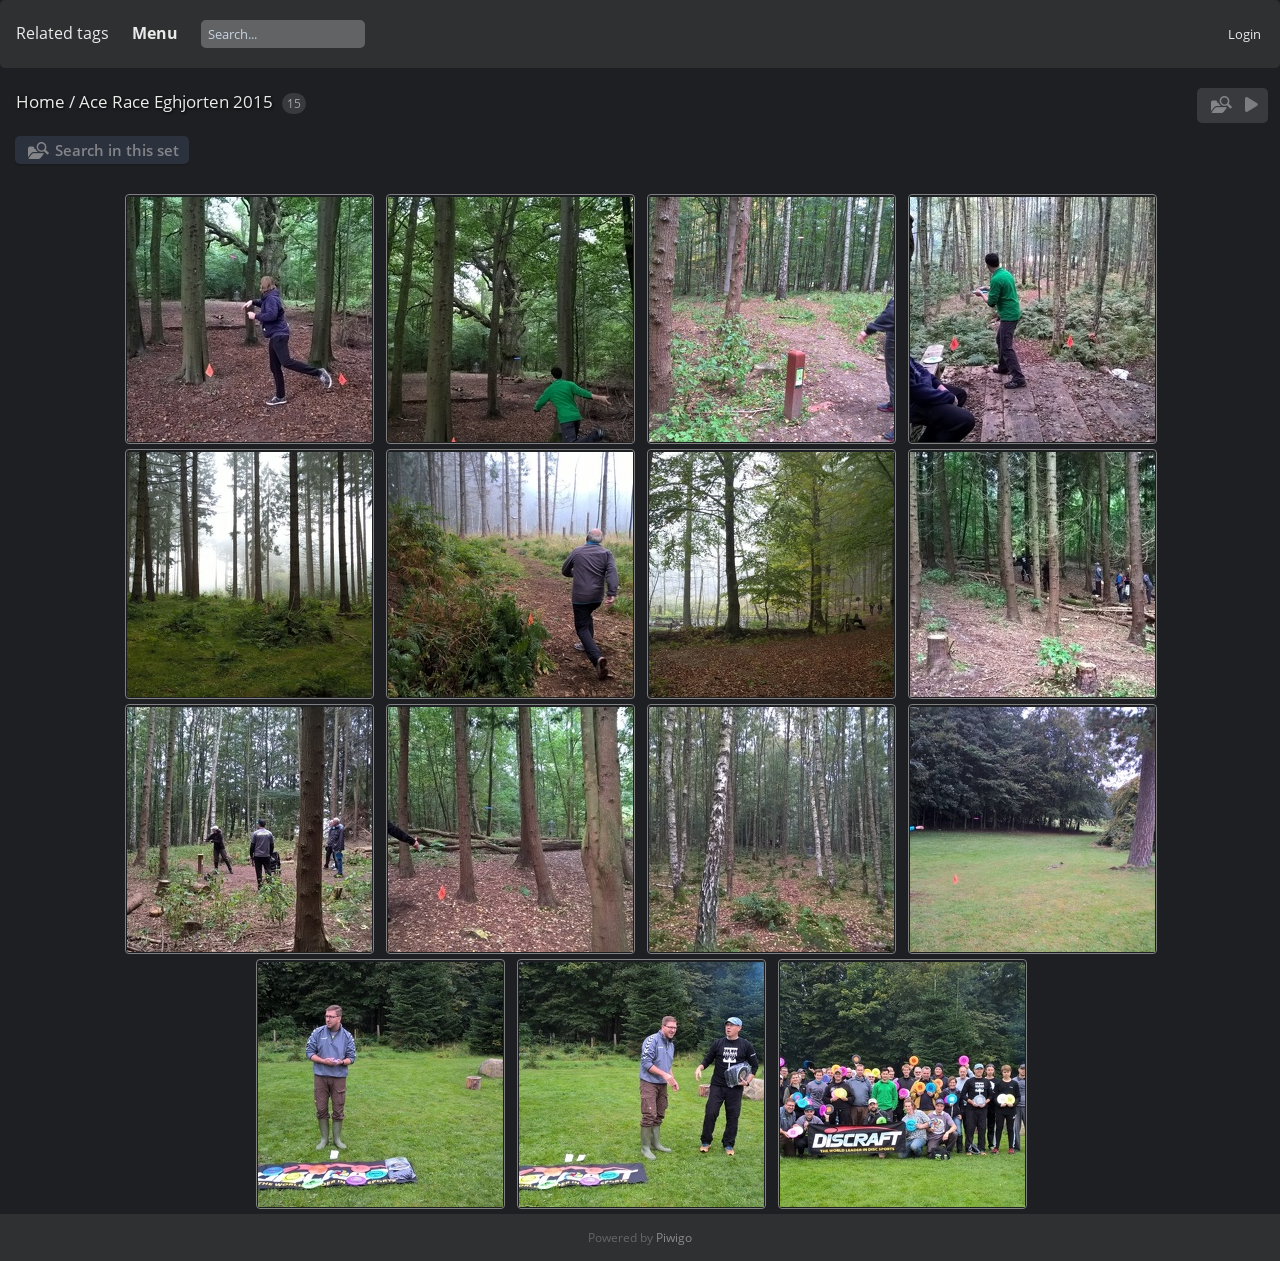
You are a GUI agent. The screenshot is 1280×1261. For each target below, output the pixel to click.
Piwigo (674, 1237)
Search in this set (117, 150)
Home (40, 101)
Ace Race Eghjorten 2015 (176, 101)
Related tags (62, 33)
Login (1244, 34)
